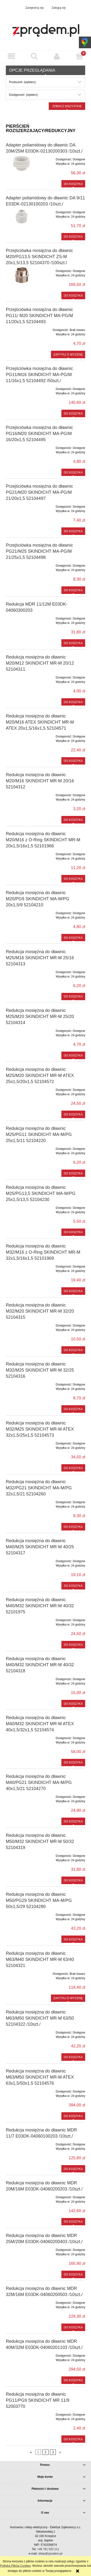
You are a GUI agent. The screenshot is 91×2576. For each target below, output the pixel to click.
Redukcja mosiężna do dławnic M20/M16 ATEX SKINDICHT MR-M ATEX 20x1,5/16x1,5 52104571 (40, 722)
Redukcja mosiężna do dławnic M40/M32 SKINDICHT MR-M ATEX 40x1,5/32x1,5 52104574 (40, 1723)
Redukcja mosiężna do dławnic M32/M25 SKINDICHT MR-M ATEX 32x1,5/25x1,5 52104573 (40, 1429)
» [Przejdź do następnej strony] (60, 2452)
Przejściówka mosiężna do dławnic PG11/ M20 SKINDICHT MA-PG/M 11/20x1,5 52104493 (39, 315)
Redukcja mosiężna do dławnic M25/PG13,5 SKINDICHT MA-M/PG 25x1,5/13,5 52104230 (40, 1193)
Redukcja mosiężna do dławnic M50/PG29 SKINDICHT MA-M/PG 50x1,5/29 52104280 (39, 1900)
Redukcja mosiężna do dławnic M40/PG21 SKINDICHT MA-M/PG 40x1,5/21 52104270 (39, 1782)
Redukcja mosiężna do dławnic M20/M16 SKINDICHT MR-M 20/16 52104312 (40, 780)
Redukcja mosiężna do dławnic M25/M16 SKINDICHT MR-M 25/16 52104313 (40, 957)
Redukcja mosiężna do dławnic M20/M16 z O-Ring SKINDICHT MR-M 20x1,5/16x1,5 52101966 (43, 839)
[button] (11, 56)
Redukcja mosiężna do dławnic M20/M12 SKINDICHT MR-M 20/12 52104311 (40, 663)
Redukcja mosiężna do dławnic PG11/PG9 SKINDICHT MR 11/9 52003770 (37, 2400)
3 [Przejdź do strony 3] (53, 2452)
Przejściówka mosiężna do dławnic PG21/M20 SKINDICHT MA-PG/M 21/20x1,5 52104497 (39, 492)
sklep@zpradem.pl (50, 2553)
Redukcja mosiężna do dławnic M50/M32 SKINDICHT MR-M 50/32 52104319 (40, 1841)
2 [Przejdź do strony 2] (45, 2452)
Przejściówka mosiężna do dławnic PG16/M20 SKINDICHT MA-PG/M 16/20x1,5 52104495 (39, 433)
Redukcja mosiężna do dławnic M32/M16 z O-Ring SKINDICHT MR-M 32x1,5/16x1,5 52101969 (43, 1252)
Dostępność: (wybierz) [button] (23, 95)
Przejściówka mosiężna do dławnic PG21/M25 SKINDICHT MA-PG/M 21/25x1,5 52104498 (39, 551)
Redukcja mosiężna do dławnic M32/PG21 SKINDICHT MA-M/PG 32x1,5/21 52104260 (39, 1487)
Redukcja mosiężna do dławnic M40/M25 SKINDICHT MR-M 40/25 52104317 (40, 1546)
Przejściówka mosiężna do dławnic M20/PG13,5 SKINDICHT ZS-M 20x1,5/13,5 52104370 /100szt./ (39, 256)
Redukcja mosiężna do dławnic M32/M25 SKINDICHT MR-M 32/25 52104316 (40, 1370)
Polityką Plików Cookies (15, 2565)
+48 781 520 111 (48, 2549)
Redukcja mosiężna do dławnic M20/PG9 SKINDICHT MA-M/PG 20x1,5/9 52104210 (37, 898)
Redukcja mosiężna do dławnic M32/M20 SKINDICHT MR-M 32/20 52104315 (40, 1311)
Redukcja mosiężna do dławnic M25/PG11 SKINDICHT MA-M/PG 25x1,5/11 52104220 (39, 1134)
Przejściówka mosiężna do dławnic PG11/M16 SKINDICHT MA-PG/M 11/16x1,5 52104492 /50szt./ (39, 374)
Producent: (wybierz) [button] (22, 82)
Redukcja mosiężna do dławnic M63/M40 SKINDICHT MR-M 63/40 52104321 (40, 1959)
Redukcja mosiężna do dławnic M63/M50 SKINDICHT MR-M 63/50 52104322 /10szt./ (40, 2018)
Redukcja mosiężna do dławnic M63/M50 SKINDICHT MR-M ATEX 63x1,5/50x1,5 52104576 (40, 2077)
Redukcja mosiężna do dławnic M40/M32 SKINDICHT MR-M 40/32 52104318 (40, 1664)
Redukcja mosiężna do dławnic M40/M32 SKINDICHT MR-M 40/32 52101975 (40, 1605)
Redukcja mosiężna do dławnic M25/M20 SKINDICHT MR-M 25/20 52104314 (40, 1016)
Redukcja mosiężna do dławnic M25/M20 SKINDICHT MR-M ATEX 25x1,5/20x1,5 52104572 (40, 1075)
